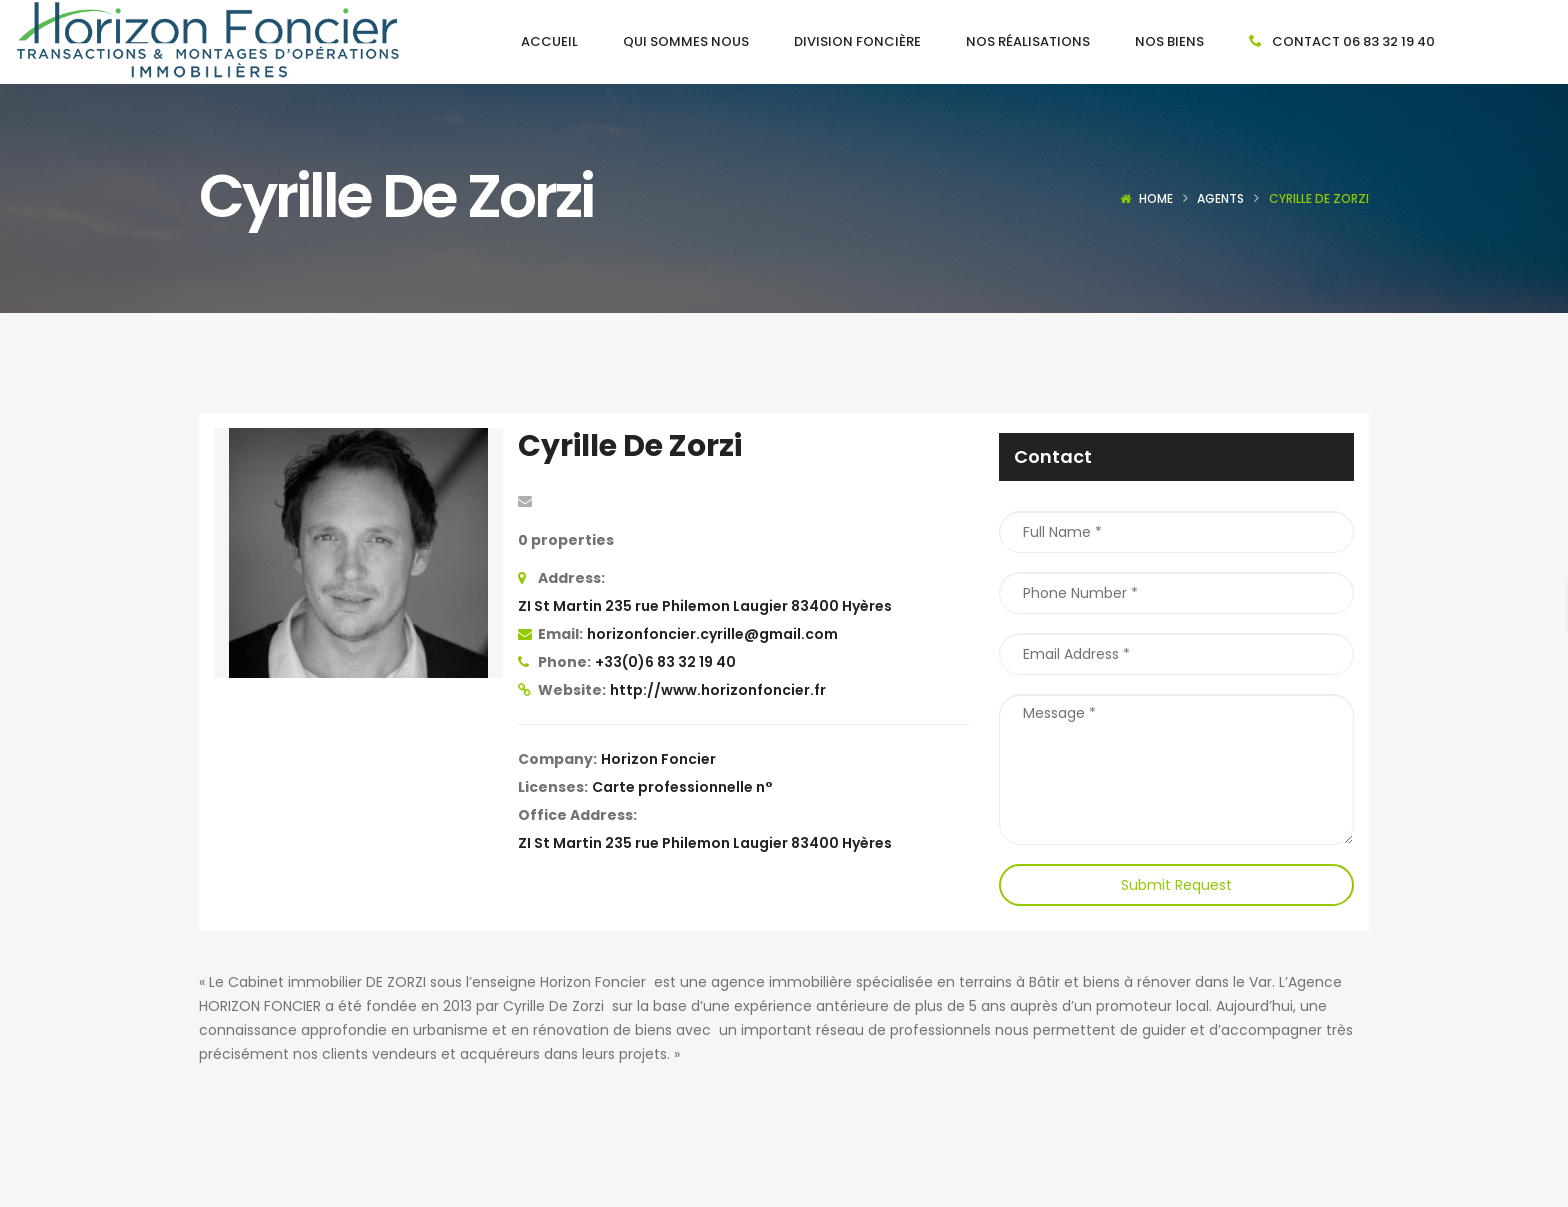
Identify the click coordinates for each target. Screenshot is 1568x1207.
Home (1156, 198)
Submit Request (1176, 885)
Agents (1220, 198)
